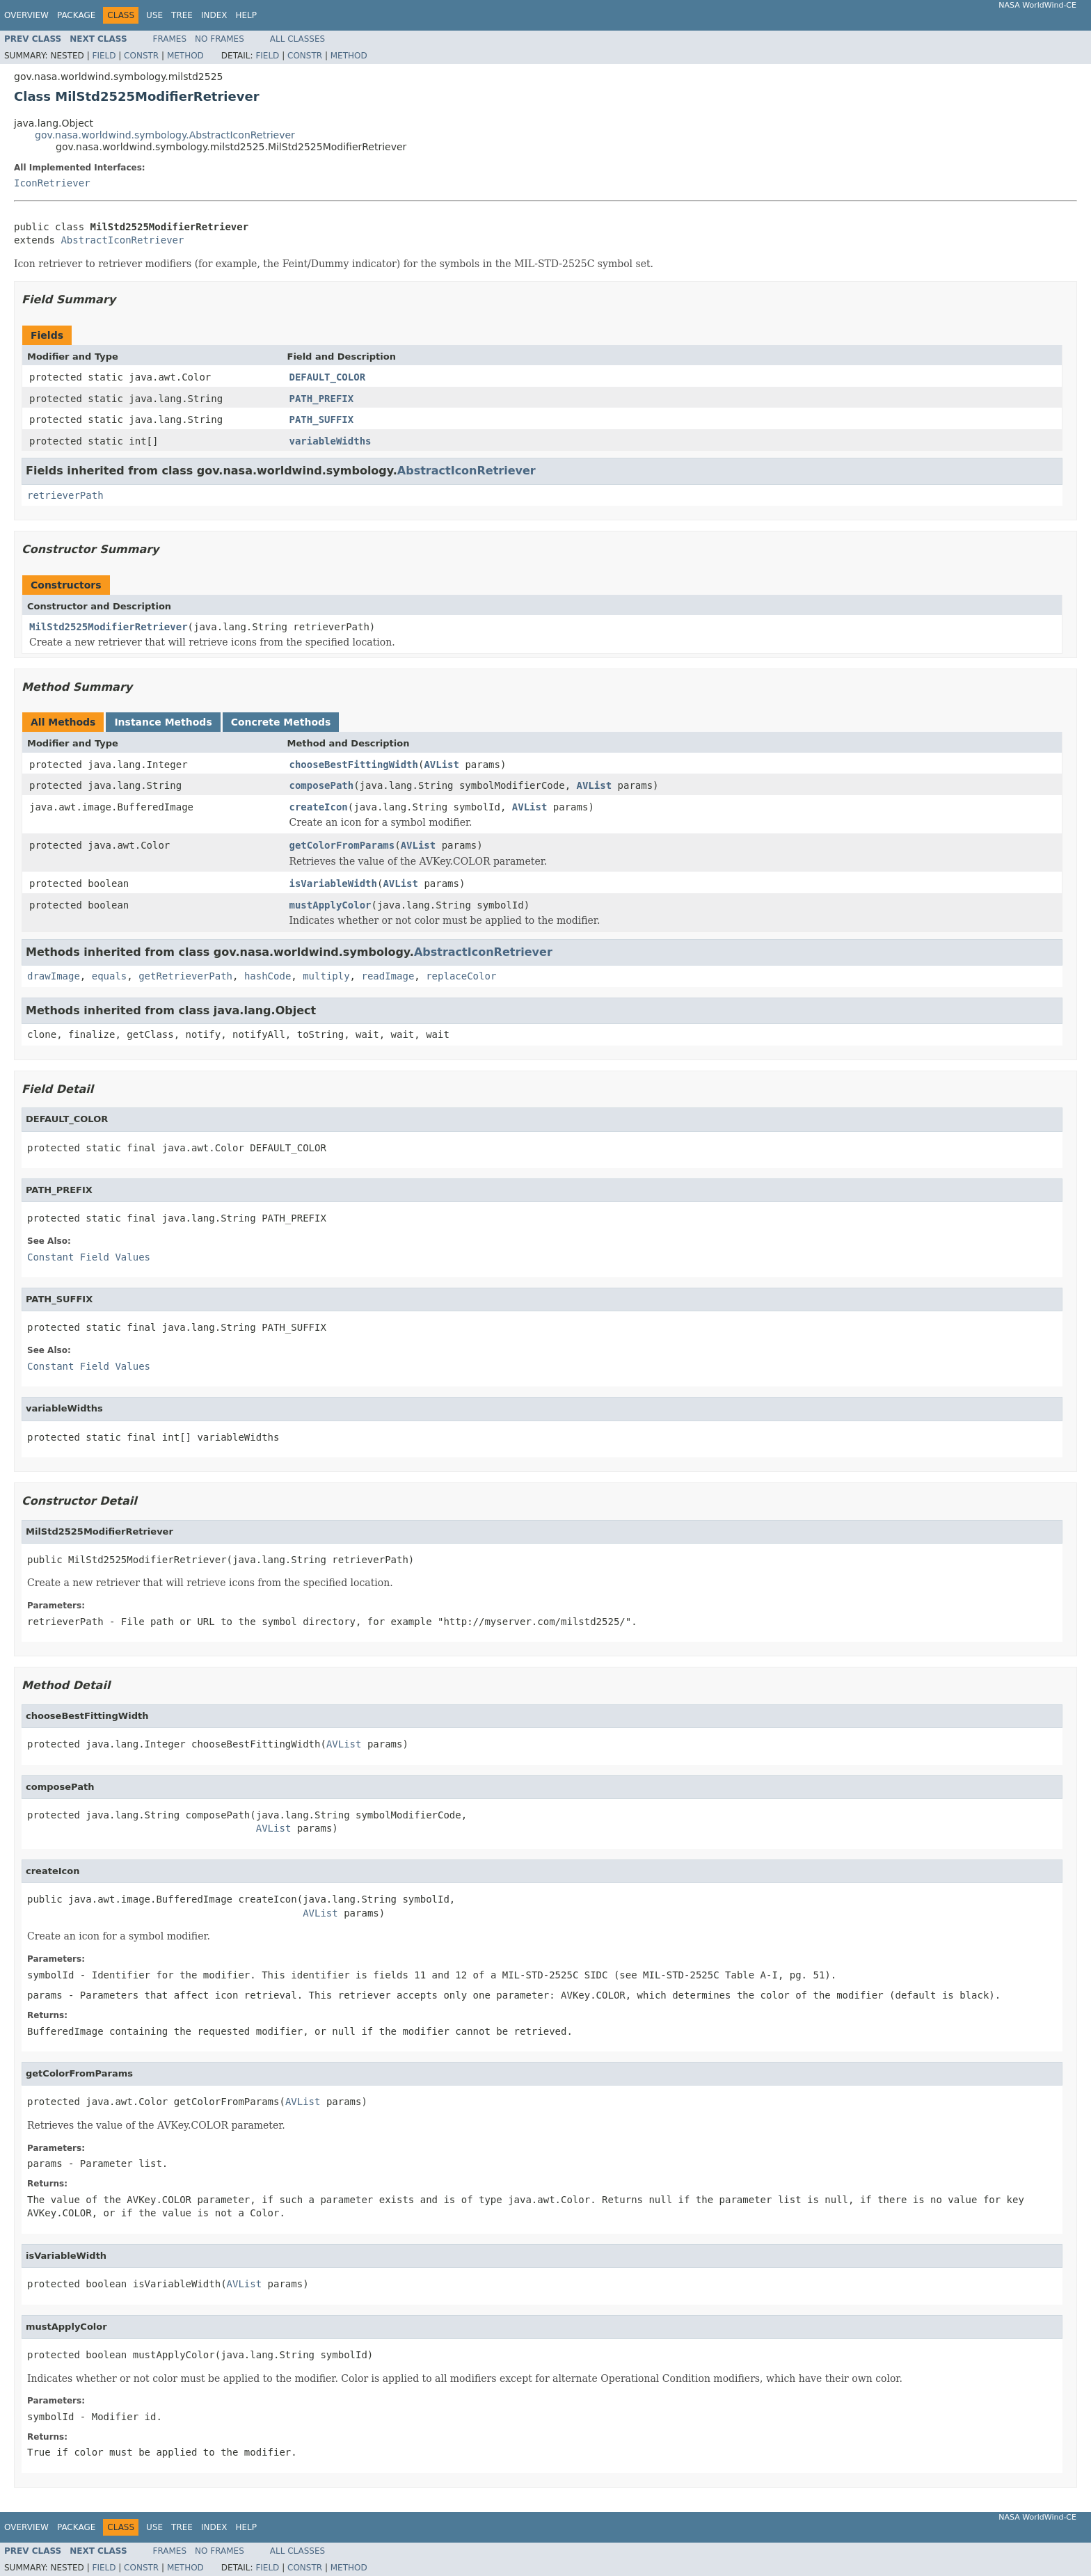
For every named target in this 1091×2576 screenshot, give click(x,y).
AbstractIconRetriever (122, 240)
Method (185, 56)
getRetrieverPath (185, 976)
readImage (387, 976)
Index (214, 15)
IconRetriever (52, 183)
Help (246, 15)
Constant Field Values (88, 1257)
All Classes (297, 39)
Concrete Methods (281, 722)
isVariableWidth (333, 883)
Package (76, 15)
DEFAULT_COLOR (327, 377)
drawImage (53, 976)
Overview (26, 15)
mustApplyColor (330, 905)
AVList (441, 764)
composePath (321, 785)
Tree (182, 15)
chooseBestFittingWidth (353, 764)
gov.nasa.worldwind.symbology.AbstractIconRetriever (165, 135)
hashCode (267, 976)
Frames (170, 39)
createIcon (318, 807)
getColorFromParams (342, 845)
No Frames (219, 39)
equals (109, 976)
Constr (141, 56)
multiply (326, 976)
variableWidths (330, 441)
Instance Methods (163, 722)
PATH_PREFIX (321, 398)
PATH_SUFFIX (321, 419)
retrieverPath (65, 495)
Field (104, 56)
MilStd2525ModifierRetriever (108, 626)
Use (154, 15)
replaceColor (461, 976)
